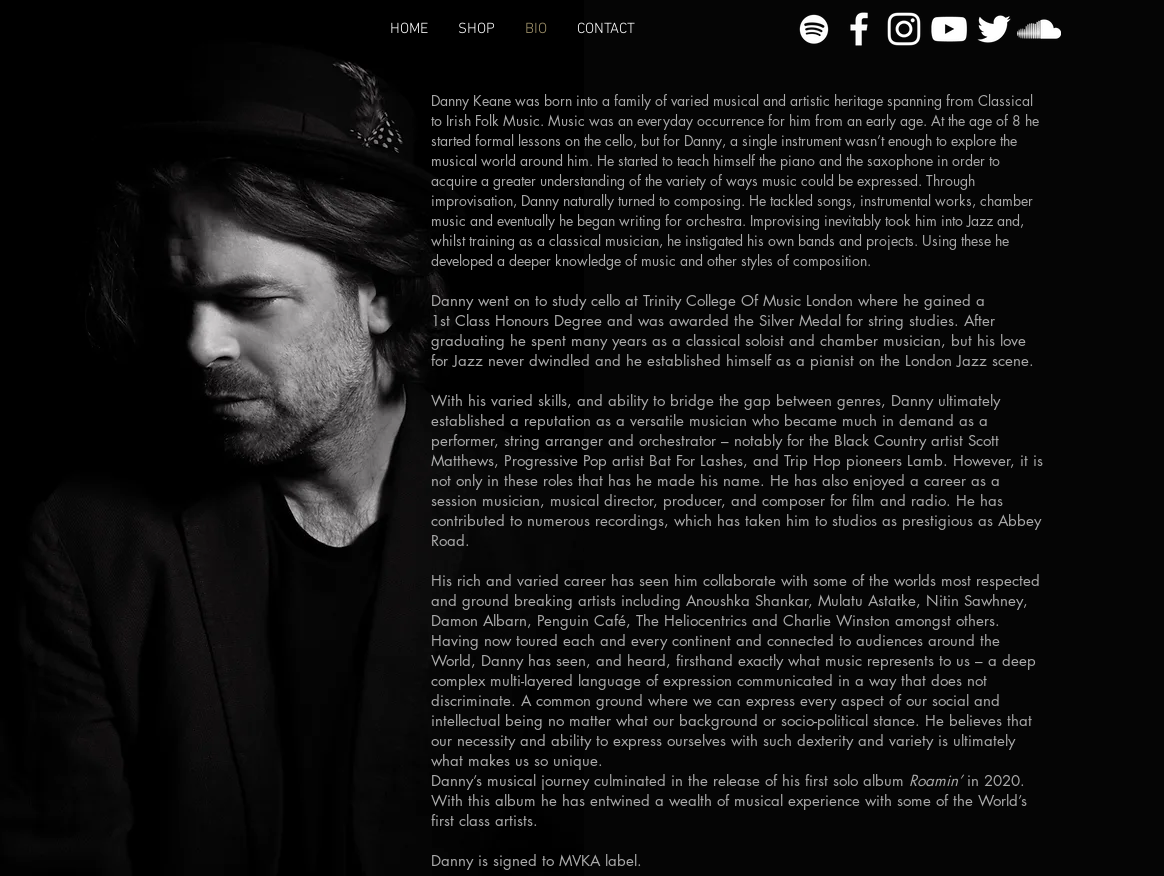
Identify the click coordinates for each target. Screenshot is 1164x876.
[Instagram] (904, 29)
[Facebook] (859, 29)
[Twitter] (994, 29)
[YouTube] (949, 29)
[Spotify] (814, 29)
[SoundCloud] (1039, 29)
